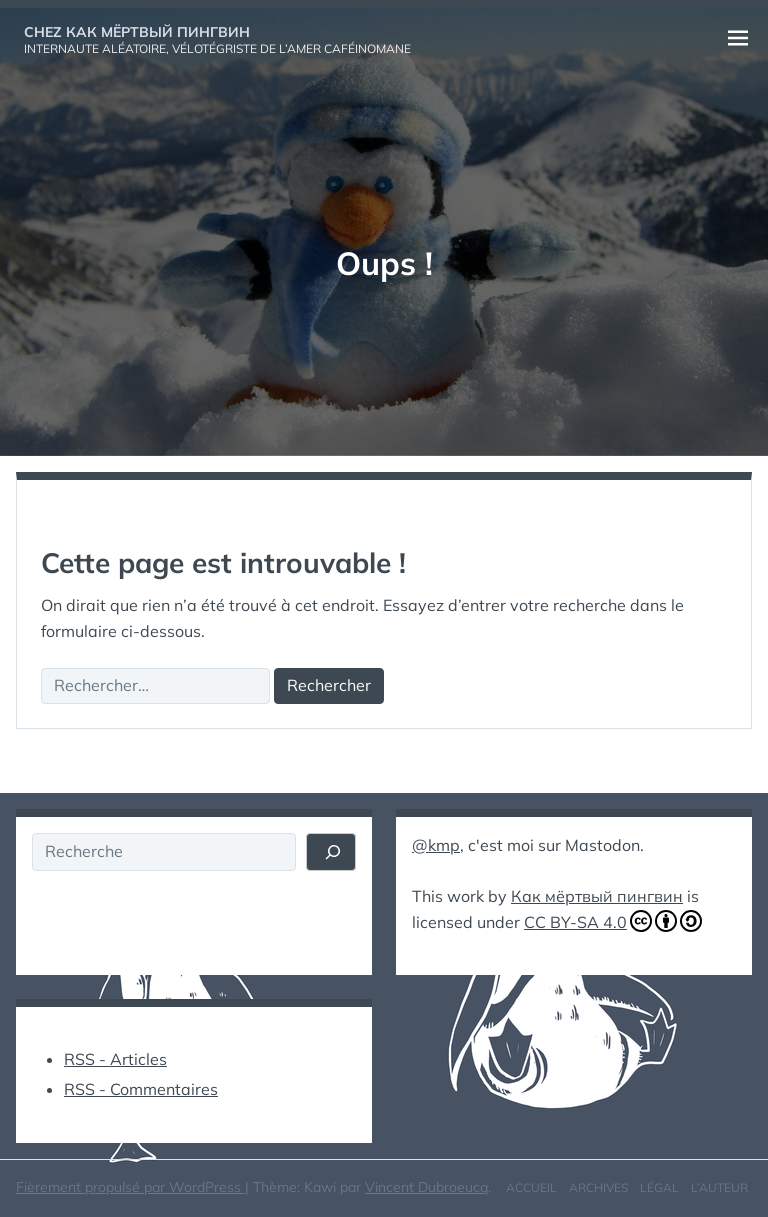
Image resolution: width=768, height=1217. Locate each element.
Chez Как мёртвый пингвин (137, 32)
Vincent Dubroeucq (426, 1187)
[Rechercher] (331, 852)
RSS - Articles (115, 1059)
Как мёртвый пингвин (597, 896)
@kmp (436, 845)
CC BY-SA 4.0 (613, 921)
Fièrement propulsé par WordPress (130, 1187)
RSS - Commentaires (141, 1089)
